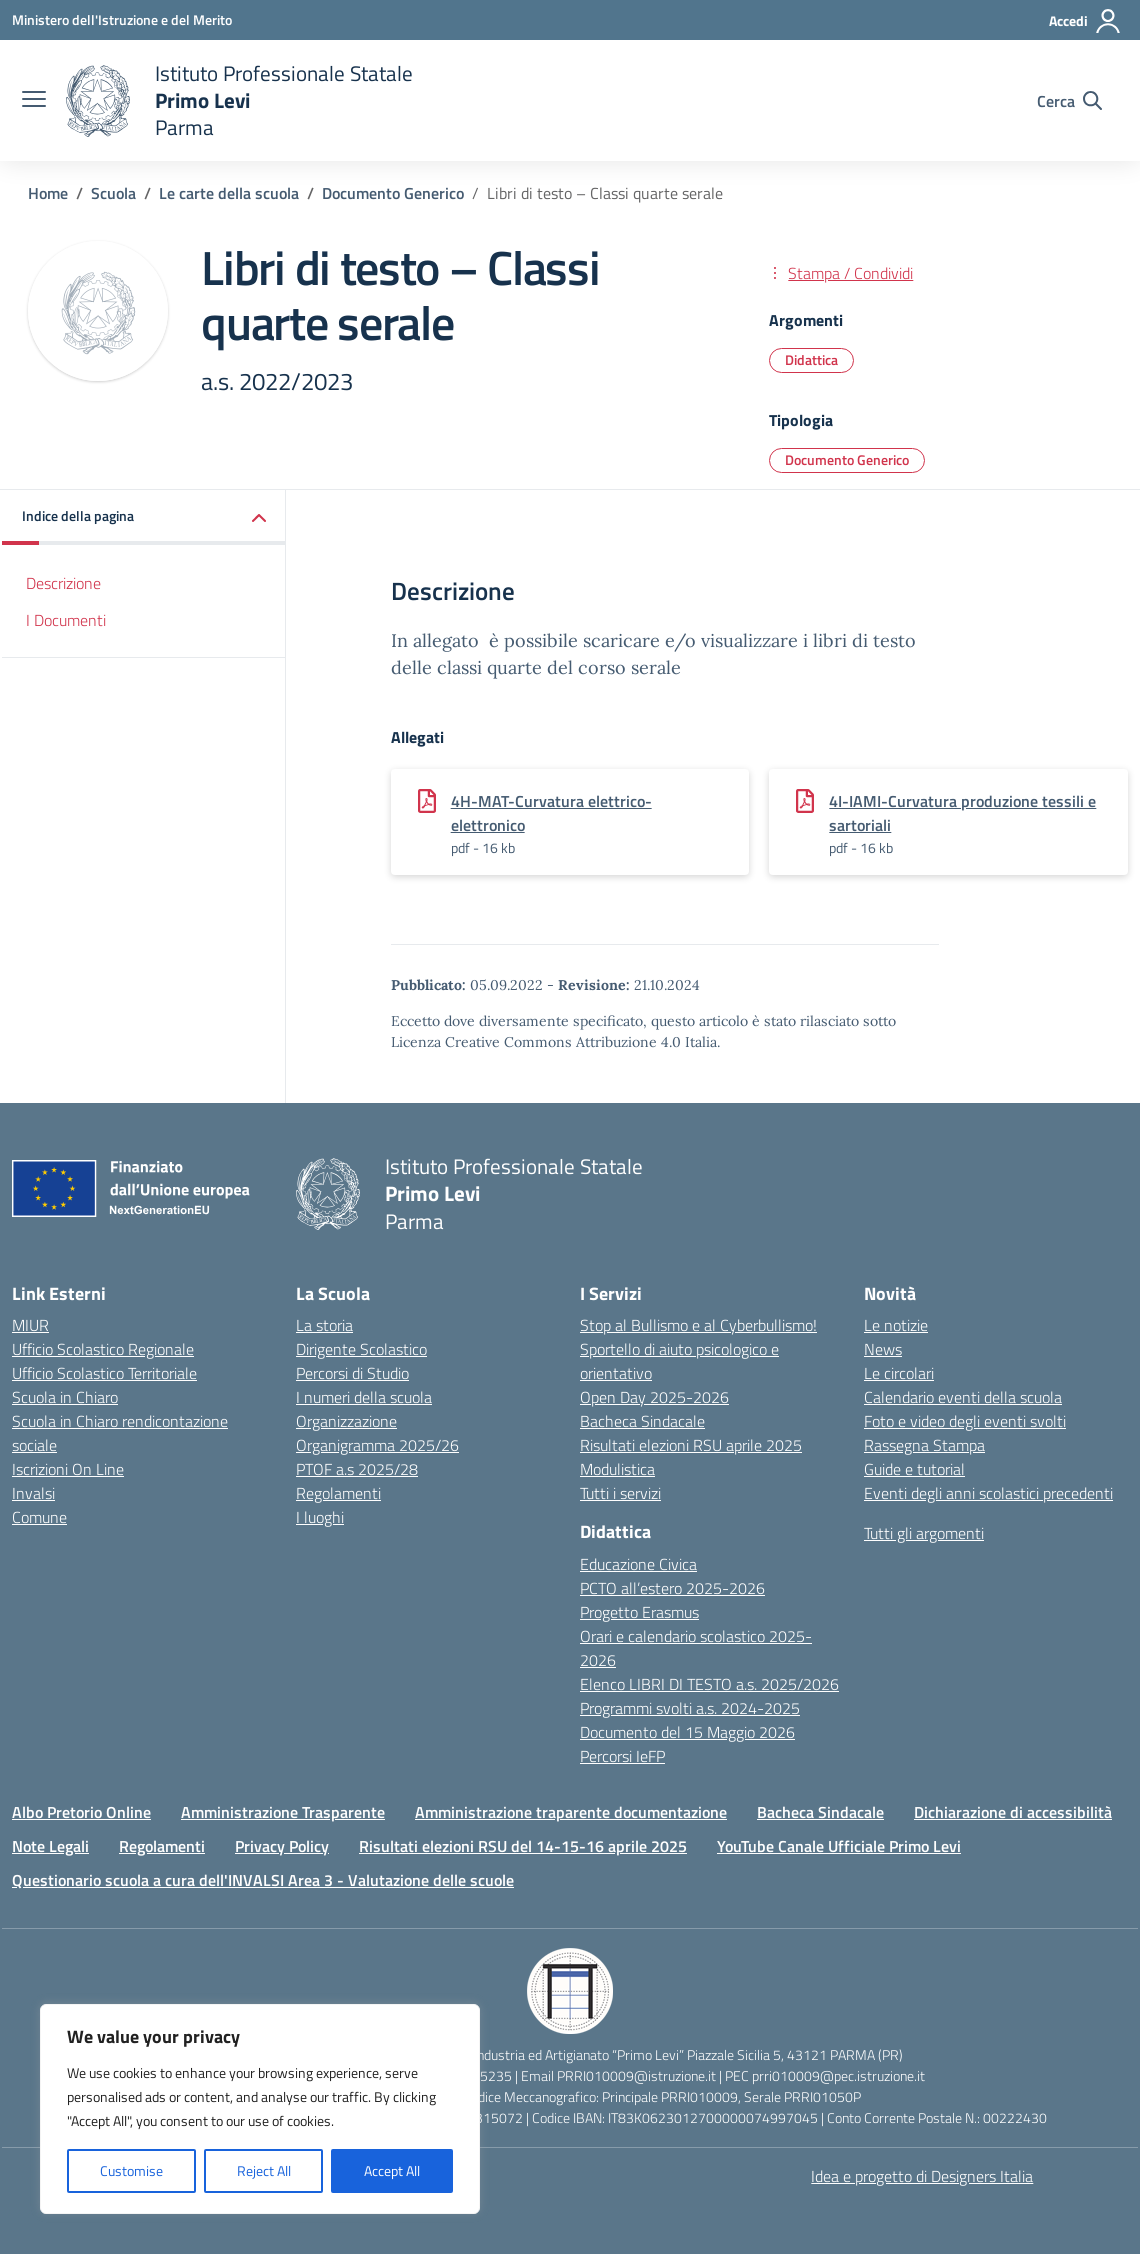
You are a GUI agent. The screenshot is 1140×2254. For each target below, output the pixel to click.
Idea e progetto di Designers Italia (922, 2176)
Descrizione (63, 583)
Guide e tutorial (914, 1469)
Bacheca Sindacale (642, 1421)
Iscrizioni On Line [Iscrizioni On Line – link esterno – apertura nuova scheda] (68, 1469)
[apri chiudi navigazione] (34, 101)
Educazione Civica (638, 1564)
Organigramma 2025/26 (377, 1445)
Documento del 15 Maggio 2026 (687, 1732)
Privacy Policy (282, 1846)
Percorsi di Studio (352, 1373)
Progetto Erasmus (639, 1612)
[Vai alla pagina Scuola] (113, 193)
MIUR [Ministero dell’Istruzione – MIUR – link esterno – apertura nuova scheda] (30, 1325)
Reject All (264, 2170)
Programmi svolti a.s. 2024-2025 (690, 1708)
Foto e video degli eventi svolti (965, 1421)
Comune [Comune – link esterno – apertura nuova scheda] (39, 1517)
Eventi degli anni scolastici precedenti (988, 1493)
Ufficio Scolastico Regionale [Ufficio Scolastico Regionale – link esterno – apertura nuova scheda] (103, 1349)
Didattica (811, 359)
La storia (324, 1325)
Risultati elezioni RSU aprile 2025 (691, 1445)
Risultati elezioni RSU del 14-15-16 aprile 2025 (523, 1846)
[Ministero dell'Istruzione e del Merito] (122, 19)
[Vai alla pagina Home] (48, 193)
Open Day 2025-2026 (654, 1397)
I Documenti (66, 620)
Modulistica (617, 1469)
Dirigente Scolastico (361, 1349)
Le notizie (896, 1325)
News (883, 1349)
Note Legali (50, 1846)
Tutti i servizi (620, 1493)
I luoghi (320, 1517)
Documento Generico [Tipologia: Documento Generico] (847, 459)
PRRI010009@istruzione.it (636, 2075)
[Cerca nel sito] (1069, 101)
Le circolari (899, 1373)
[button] (144, 517)
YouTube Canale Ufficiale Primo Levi (839, 1846)
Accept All (392, 2170)
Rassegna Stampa (924, 1445)
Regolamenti (338, 1493)
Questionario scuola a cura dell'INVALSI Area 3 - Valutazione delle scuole (263, 1880)
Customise (131, 2170)
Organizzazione (346, 1421)
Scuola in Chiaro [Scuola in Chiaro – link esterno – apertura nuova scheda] (65, 1397)
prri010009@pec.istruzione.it (838, 2075)
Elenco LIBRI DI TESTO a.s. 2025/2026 (709, 1684)
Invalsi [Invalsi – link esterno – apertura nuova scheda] (33, 1493)
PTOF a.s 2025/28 (357, 1469)
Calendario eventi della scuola (963, 1397)
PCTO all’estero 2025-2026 (672, 1588)
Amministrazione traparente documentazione (571, 1812)
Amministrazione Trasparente (283, 1812)
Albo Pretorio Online (81, 1812)
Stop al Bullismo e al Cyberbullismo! (698, 1325)
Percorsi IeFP (622, 1756)
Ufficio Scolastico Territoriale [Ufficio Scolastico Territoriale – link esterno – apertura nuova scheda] (104, 1373)
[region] (260, 2109)
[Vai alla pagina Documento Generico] (393, 193)
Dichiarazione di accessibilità (1013, 1812)
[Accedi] (1085, 21)
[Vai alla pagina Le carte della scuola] (229, 193)
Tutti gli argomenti (924, 1533)
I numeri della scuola (364, 1397)
